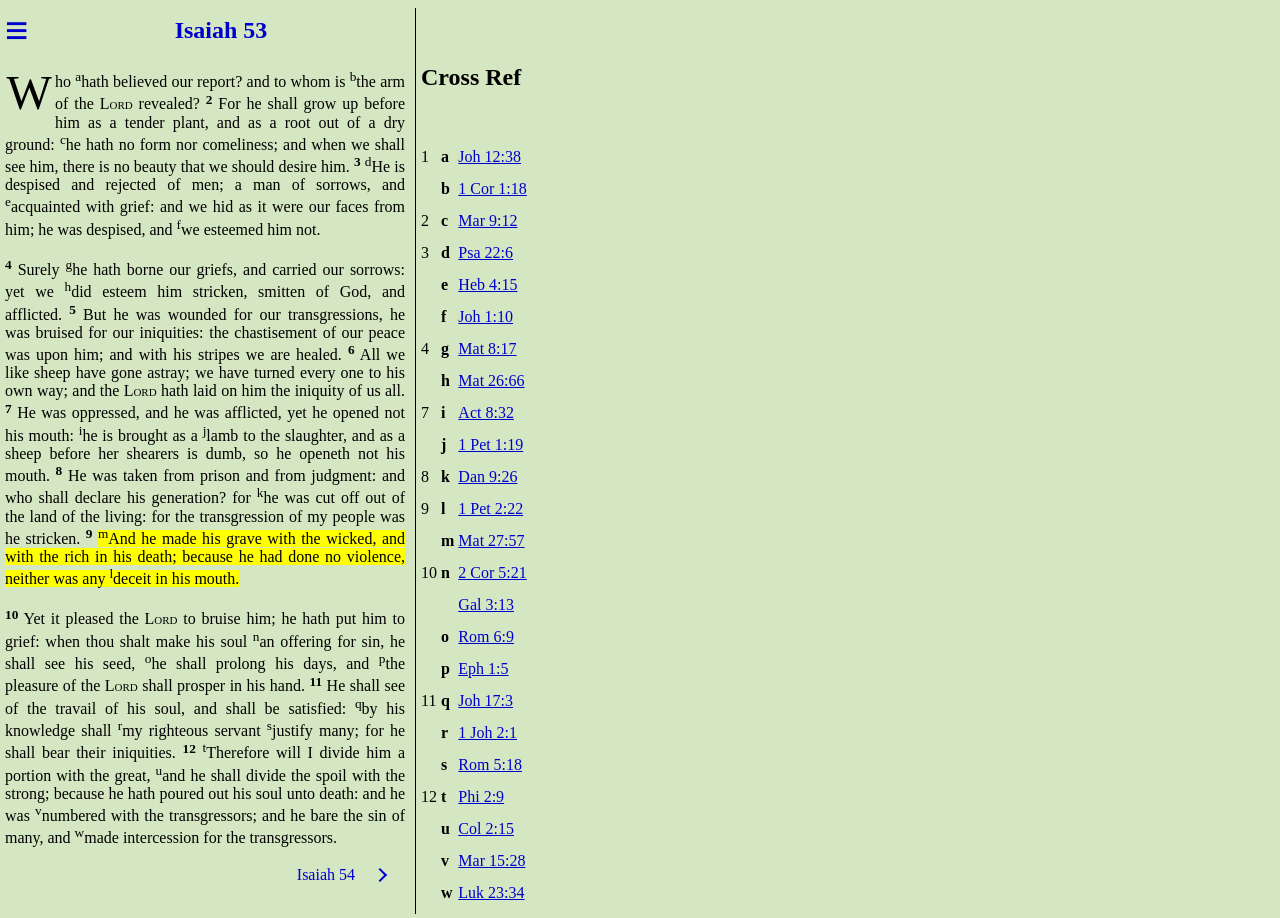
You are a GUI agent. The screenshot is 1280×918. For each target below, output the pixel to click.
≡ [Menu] (16, 30)
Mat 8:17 (487, 348)
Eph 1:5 (483, 668)
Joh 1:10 (485, 316)
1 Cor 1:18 (492, 188)
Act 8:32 (486, 412)
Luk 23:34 (491, 892)
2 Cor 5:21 (492, 572)
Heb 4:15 (487, 284)
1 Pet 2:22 (490, 508)
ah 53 (242, 30)
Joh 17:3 (485, 700)
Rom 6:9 (486, 636)
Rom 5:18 (490, 764)
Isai (190, 30)
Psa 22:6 (485, 252)
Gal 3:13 (486, 604)
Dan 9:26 (487, 476)
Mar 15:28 (491, 860)
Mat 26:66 (491, 380)
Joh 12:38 (489, 156)
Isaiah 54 (326, 874)
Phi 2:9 (481, 796)
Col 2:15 (486, 828)
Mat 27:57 (491, 540)
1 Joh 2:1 (487, 732)
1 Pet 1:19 (490, 444)
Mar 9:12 (487, 220)
